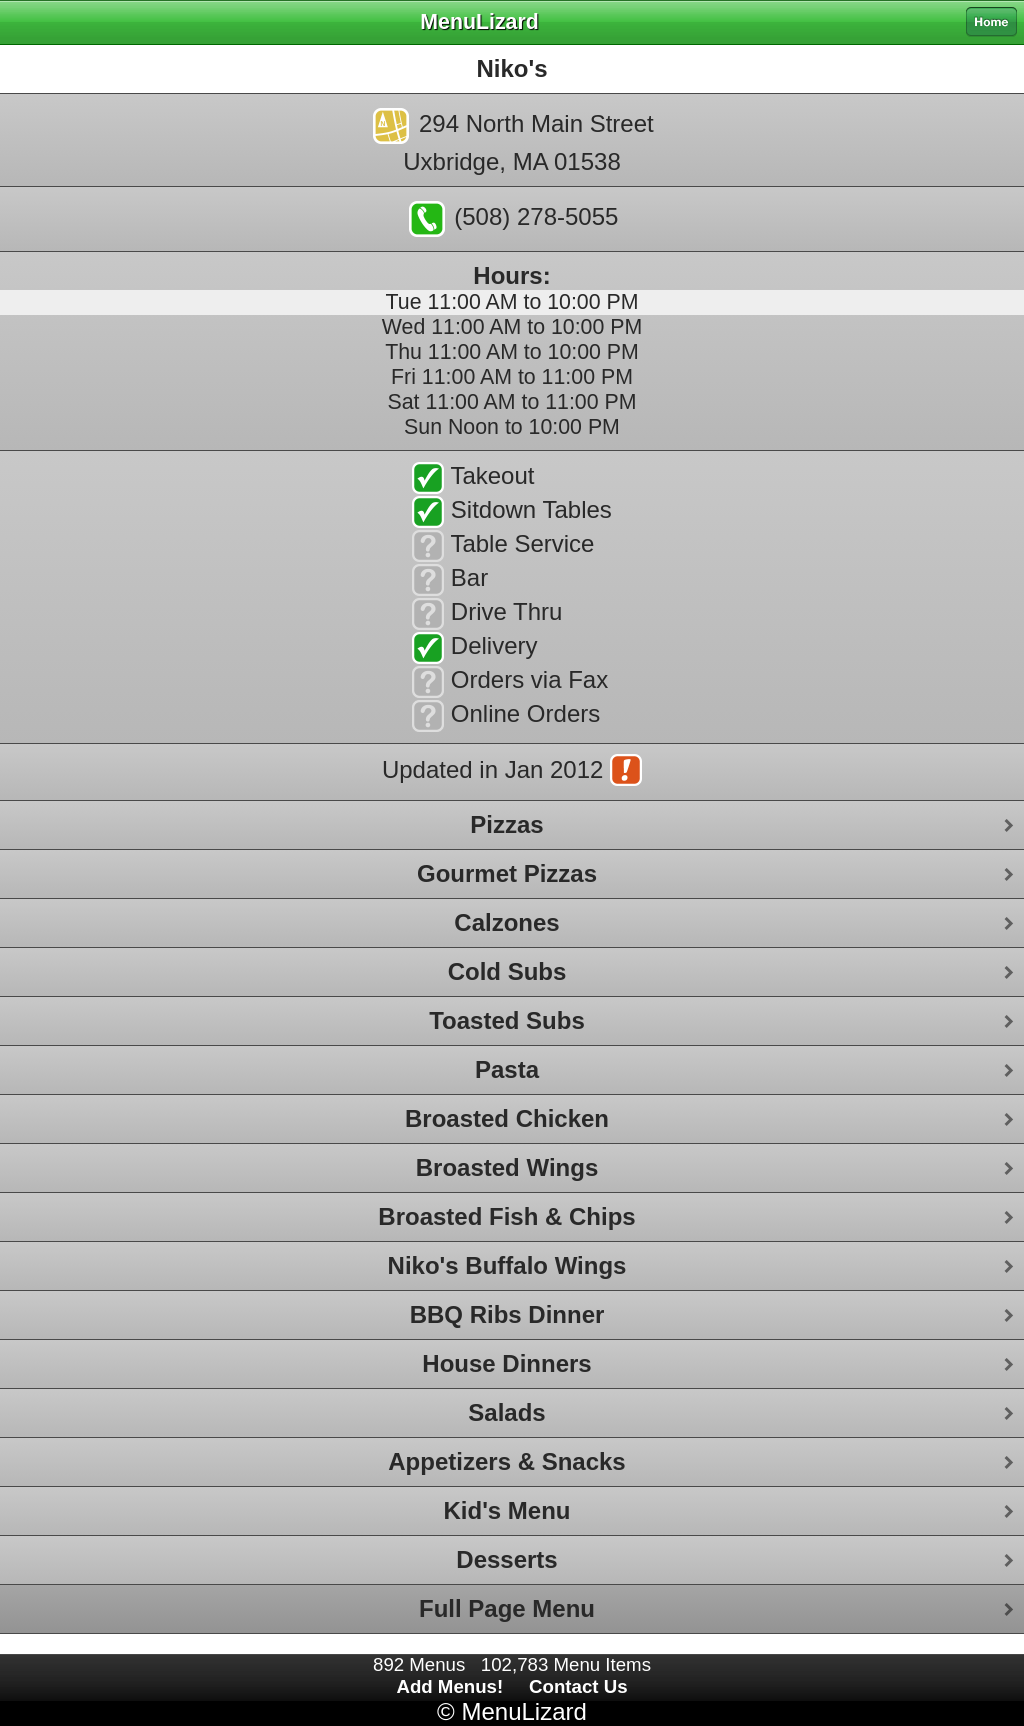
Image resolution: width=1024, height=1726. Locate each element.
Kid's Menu (506, 1510)
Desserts (506, 1559)
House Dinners (506, 1363)
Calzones (506, 922)
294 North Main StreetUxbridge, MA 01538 (513, 141)
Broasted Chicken (507, 1118)
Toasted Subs (507, 1020)
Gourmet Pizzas (507, 873)
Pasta (507, 1069)
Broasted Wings (507, 1167)
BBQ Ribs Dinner (507, 1314)
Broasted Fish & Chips (506, 1216)
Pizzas (506, 824)
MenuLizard (523, 1711)
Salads (506, 1412)
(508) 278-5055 (514, 219)
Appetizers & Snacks (506, 1461)
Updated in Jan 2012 (512, 772)
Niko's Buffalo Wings (507, 1265)
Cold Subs (507, 971)
